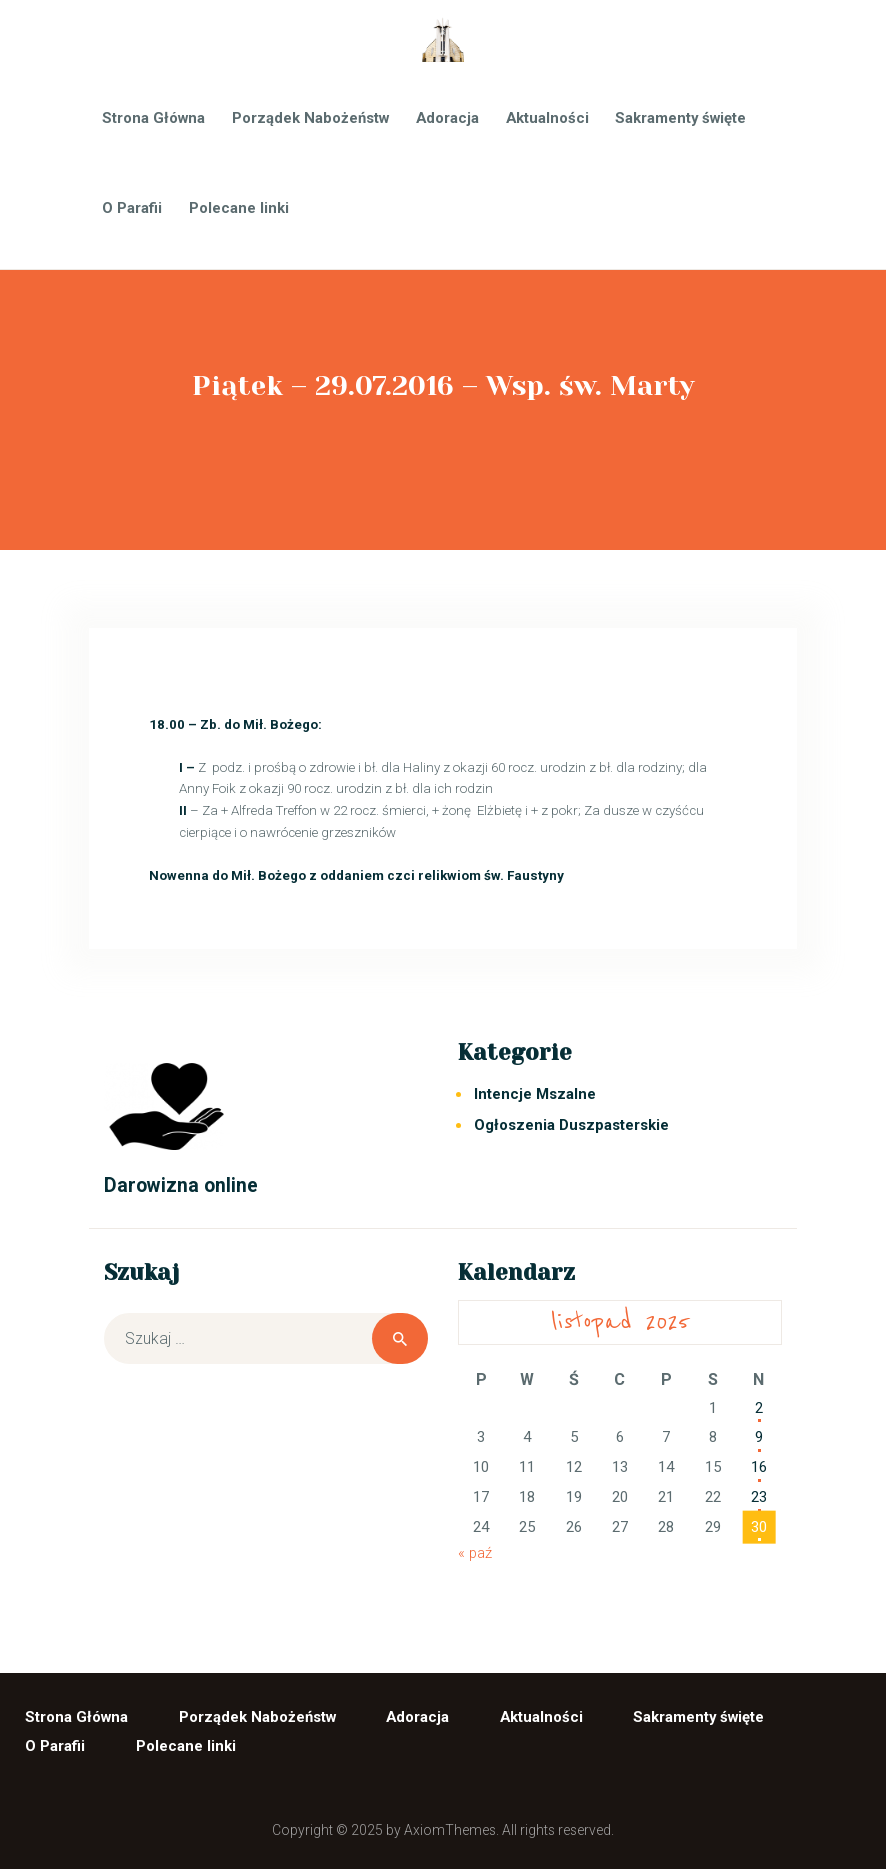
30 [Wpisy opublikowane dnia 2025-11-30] (759, 1527)
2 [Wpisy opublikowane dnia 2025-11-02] (759, 1408)
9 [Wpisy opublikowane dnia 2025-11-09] (759, 1437)
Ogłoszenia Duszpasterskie (571, 1125)
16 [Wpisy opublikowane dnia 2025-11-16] (759, 1467)
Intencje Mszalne (535, 1094)
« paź (475, 1553)
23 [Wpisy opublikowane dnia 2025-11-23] (759, 1497)
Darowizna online (181, 1185)
